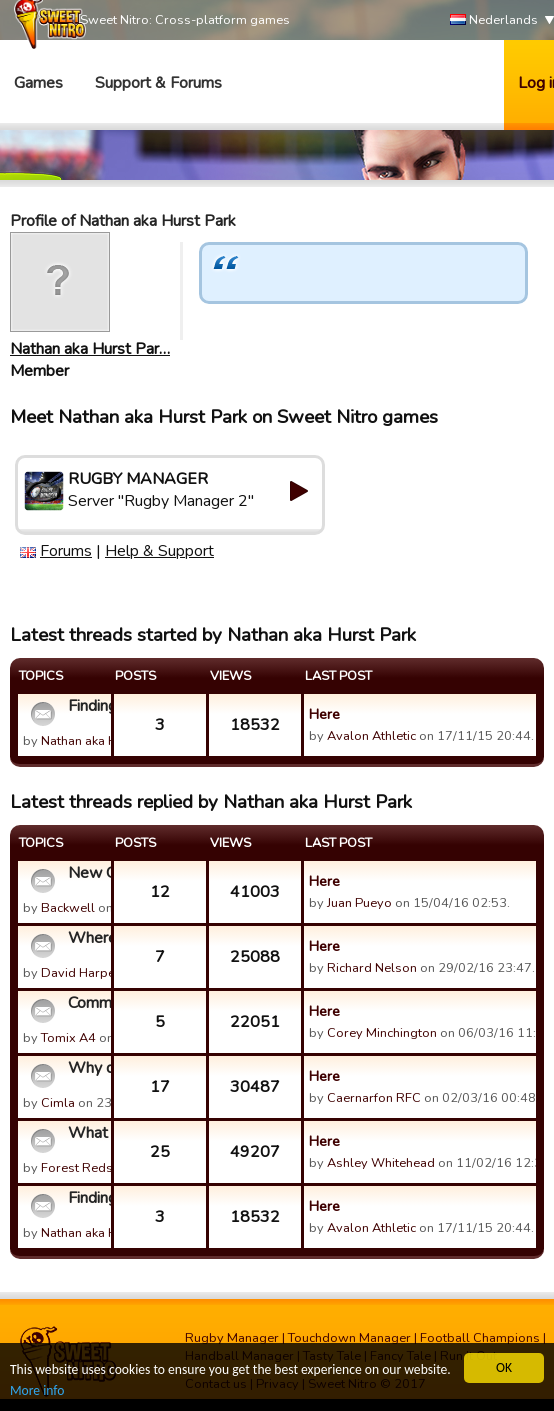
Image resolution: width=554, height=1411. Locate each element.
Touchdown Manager (349, 1338)
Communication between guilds (87, 1003)
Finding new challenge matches (87, 706)
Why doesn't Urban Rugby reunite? (87, 1068)
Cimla (58, 1103)
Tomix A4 (68, 1038)
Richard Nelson (372, 968)
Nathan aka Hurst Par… (90, 349)
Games (38, 83)
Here (324, 714)
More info (37, 1391)
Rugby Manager (232, 1338)
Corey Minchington (382, 1033)
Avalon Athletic (371, 736)
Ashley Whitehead (381, 1163)
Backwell (68, 908)
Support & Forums (158, 83)
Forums (66, 551)
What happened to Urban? (87, 1133)
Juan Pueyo (359, 903)
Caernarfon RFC (374, 1098)
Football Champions (480, 1338)
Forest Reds (77, 1168)
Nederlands (494, 20)
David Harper (80, 973)
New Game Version (87, 873)
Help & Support (159, 551)
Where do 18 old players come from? (87, 938)
